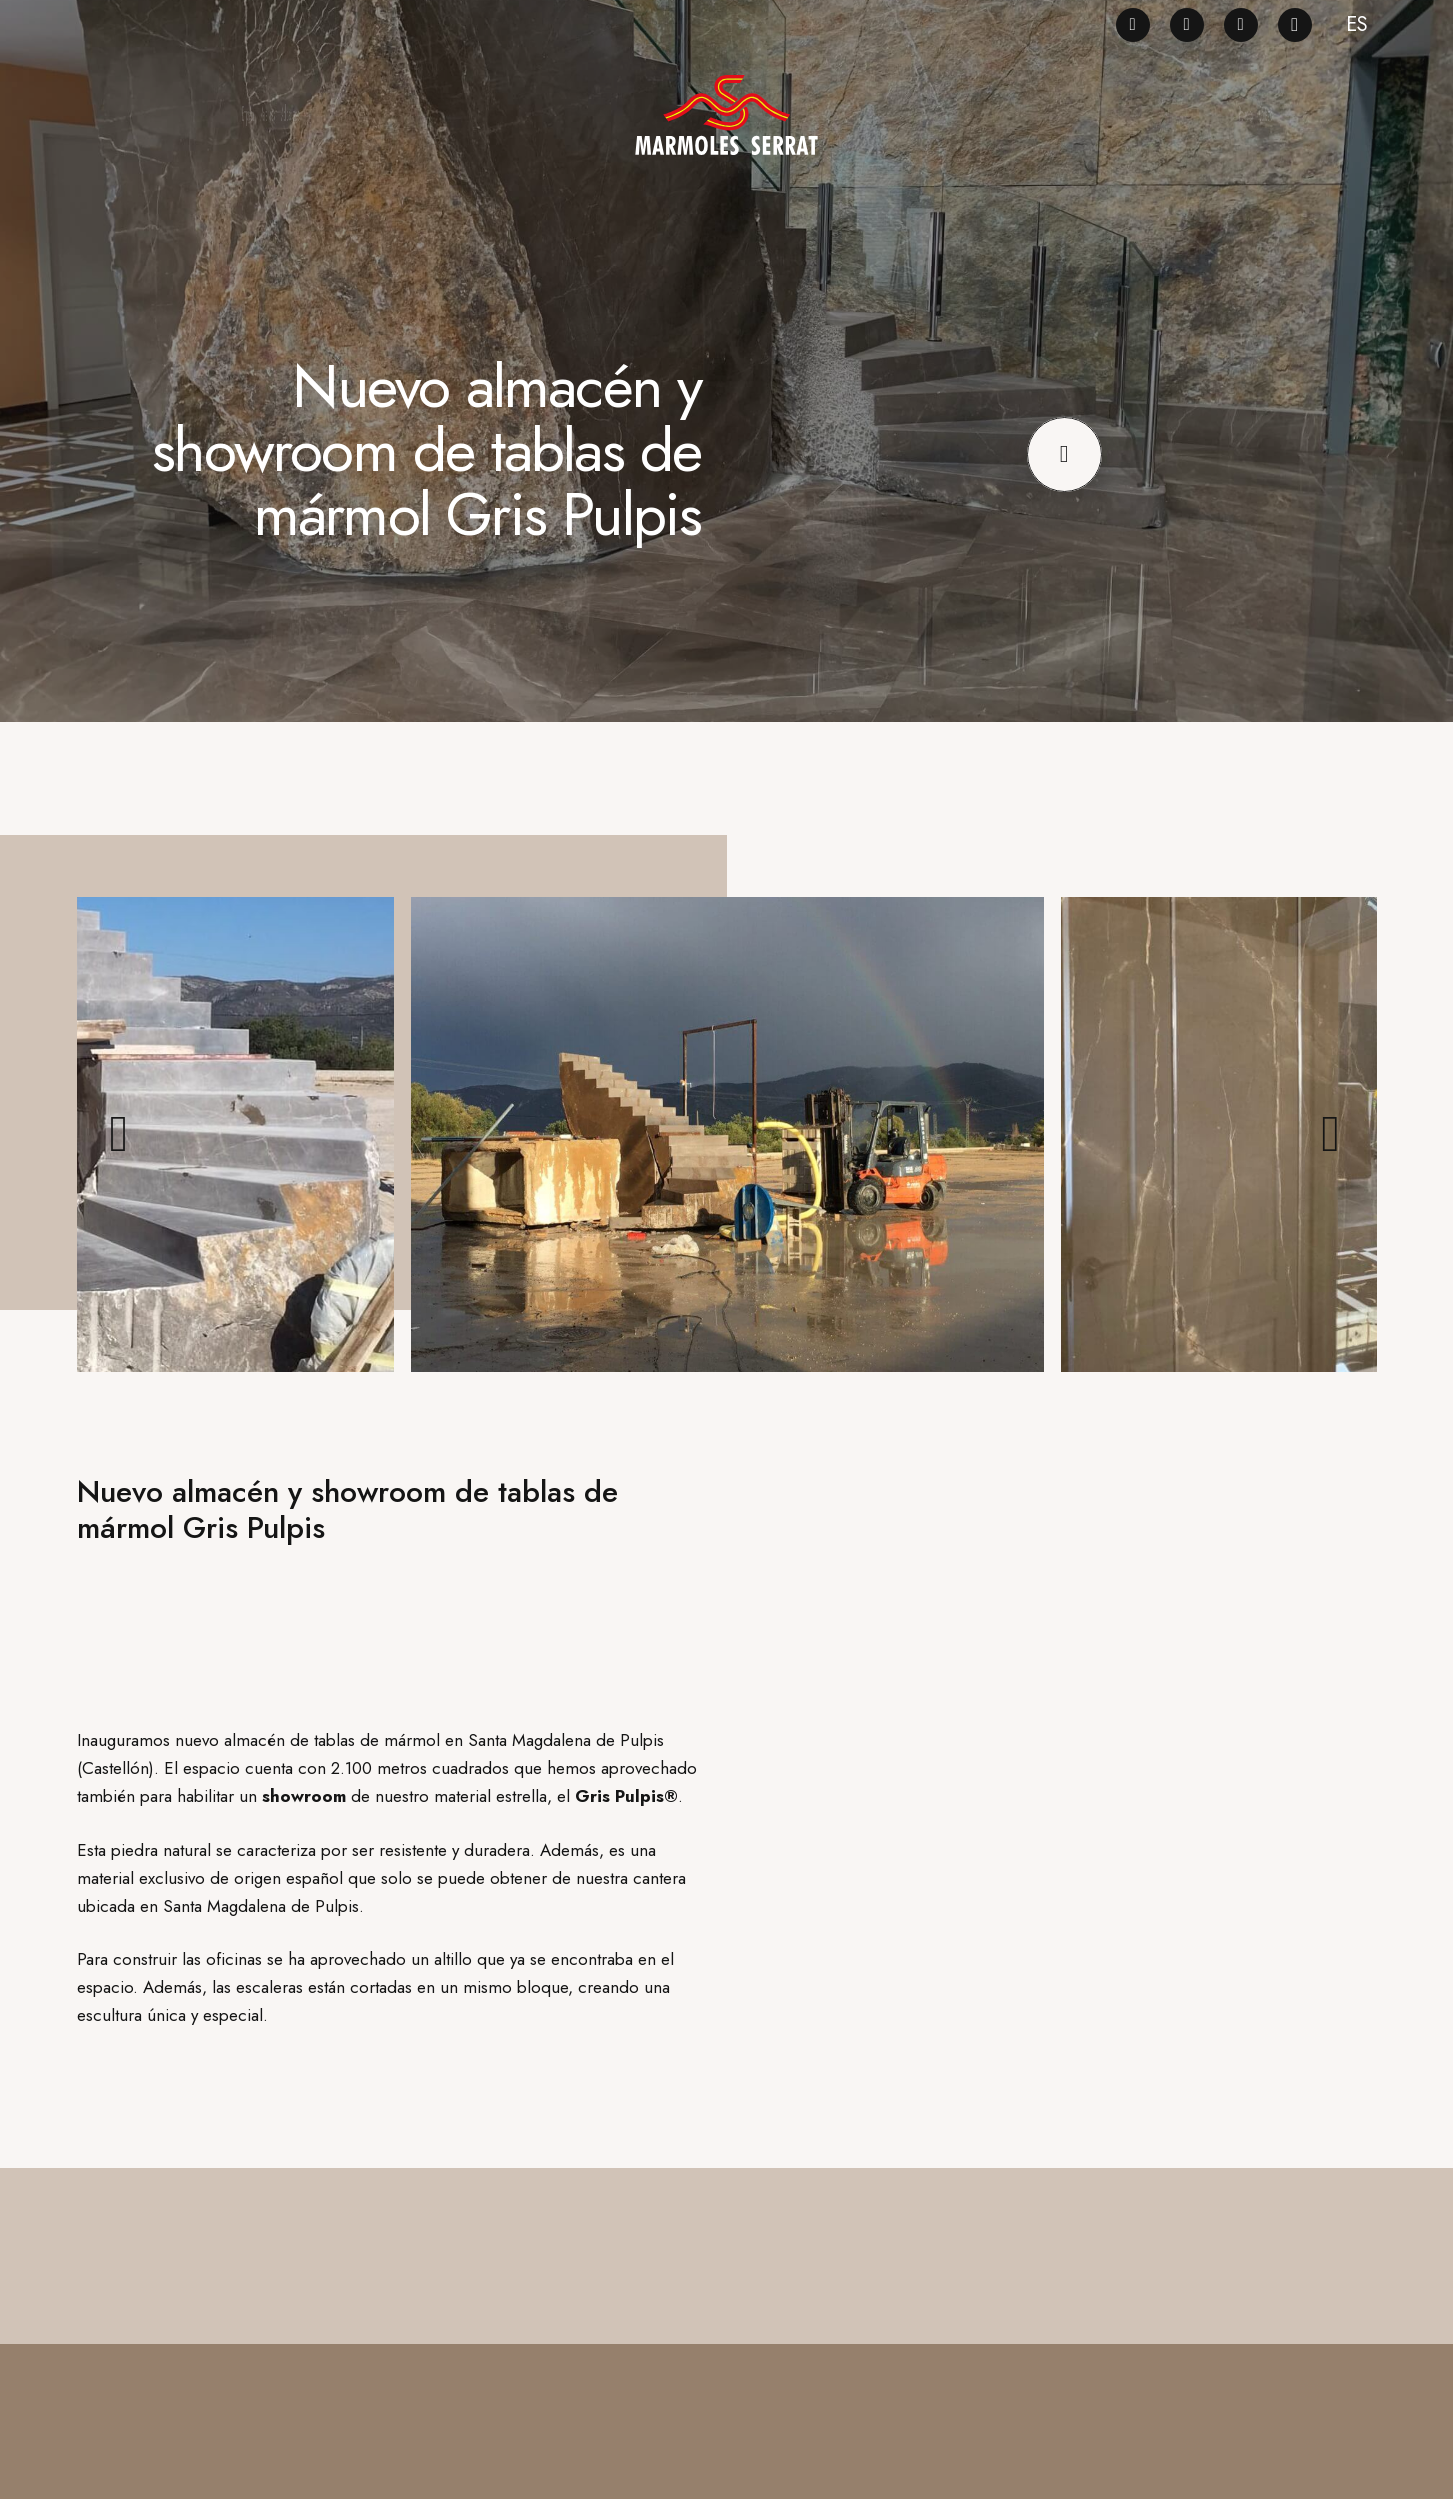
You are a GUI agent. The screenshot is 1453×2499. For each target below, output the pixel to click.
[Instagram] (1295, 25)
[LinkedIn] (1241, 25)
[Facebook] (1133, 25)
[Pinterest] (1187, 25)
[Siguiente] (1331, 1135)
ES (1357, 24)
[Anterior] (122, 1135)
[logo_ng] (726, 115)
